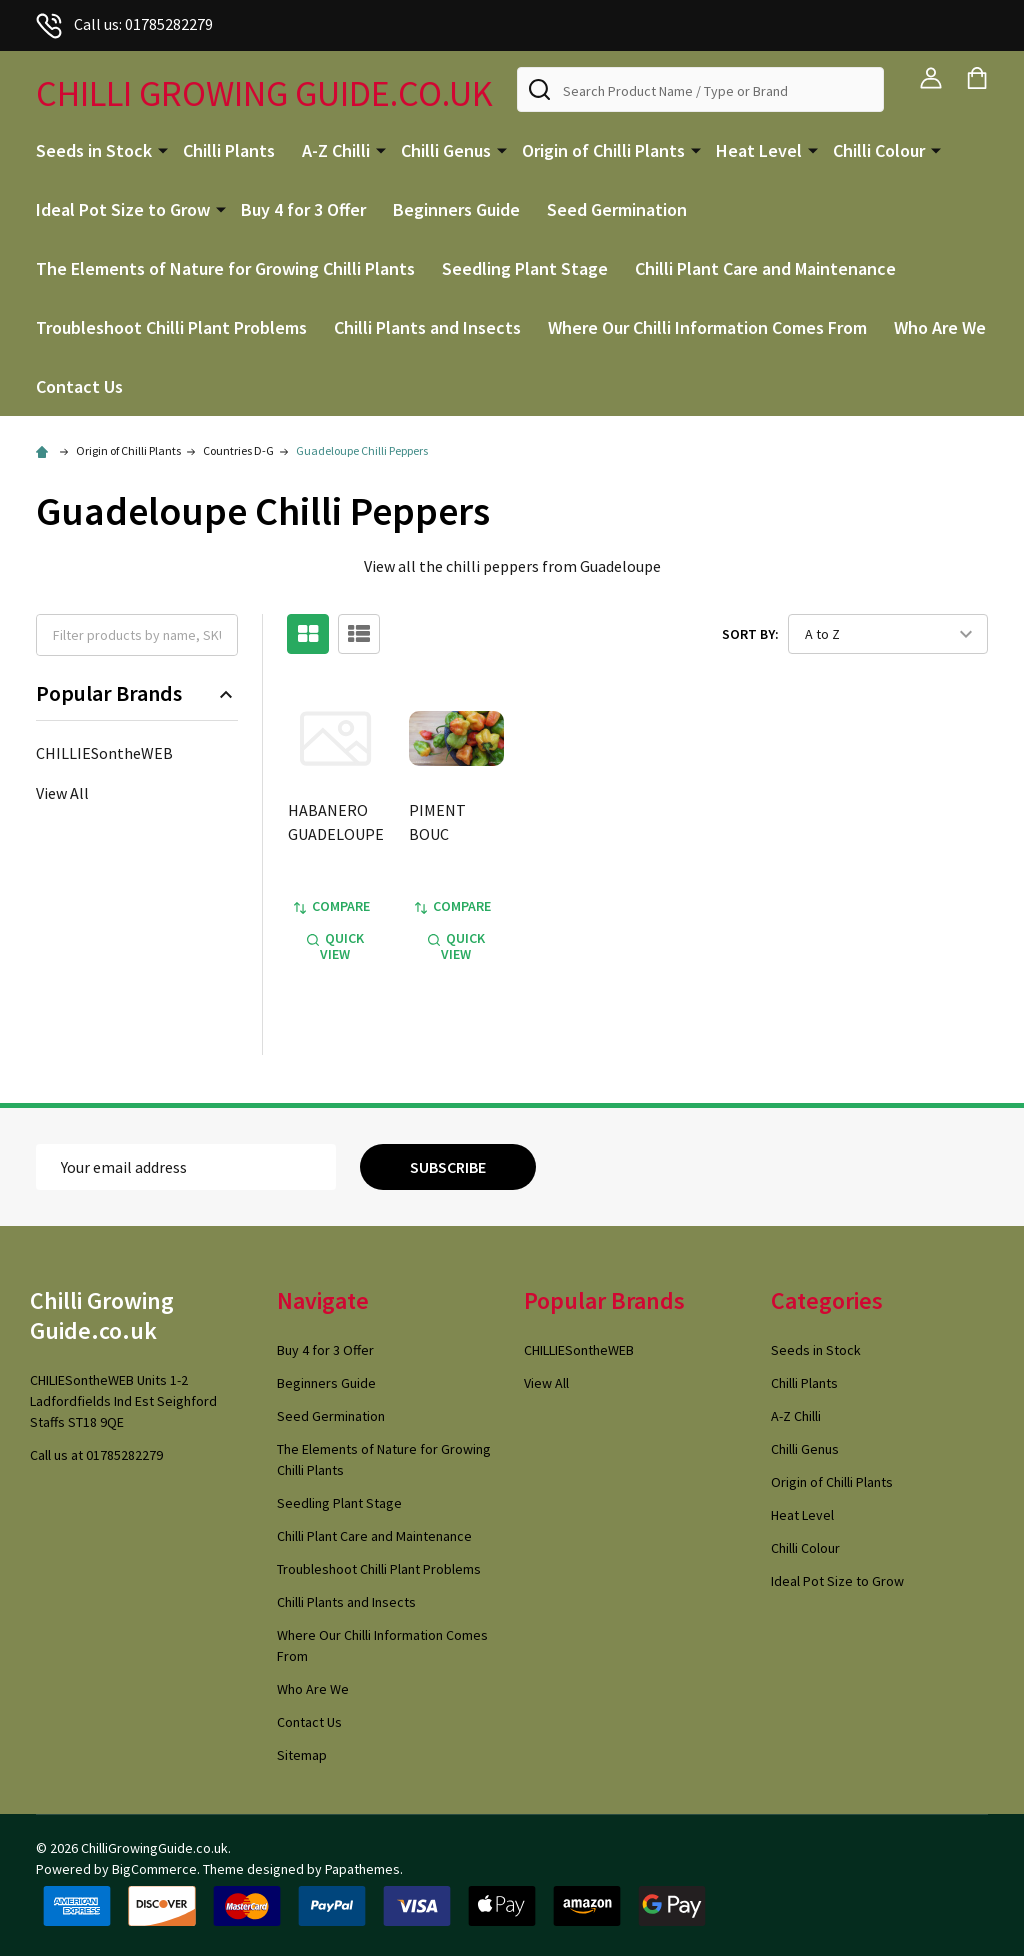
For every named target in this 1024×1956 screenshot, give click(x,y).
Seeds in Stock (94, 150)
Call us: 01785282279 (124, 24)
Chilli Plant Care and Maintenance (765, 268)
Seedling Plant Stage (525, 268)
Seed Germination (617, 209)
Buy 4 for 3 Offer (303, 209)
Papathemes (362, 1869)
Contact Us (79, 386)
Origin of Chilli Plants (603, 150)
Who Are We (940, 327)
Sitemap (302, 1755)
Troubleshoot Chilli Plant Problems (171, 327)
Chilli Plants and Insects (427, 327)
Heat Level (759, 150)
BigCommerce (154, 1869)
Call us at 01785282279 (96, 1455)
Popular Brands (137, 693)
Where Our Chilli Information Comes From (707, 327)
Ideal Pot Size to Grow (123, 209)
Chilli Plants (229, 150)
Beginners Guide (456, 209)
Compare (332, 906)
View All (62, 793)
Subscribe (448, 1167)
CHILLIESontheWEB (104, 753)
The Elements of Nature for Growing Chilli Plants (225, 268)
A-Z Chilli (336, 150)
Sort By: (750, 634)
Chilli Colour (879, 150)
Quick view (335, 946)
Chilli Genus (446, 150)
